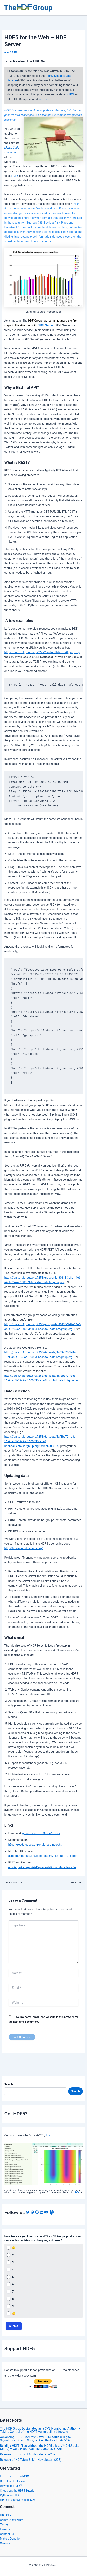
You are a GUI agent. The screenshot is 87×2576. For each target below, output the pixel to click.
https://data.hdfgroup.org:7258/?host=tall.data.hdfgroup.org (42, 652)
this (48, 2135)
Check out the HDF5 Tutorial (17, 2490)
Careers (5, 2543)
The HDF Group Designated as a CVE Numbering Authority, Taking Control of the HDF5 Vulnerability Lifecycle (40, 2430)
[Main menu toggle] (79, 8)
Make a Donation (10, 2538)
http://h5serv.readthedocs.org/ (23, 1548)
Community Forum (11, 2520)
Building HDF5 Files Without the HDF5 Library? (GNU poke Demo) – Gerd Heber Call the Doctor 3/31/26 (39, 2447)
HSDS (70, 94)
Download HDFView (12, 2481)
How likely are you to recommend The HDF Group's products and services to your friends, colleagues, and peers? (43, 2238)
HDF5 (14, 176)
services (43, 99)
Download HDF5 (11, 2486)
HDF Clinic (6, 2515)
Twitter (4, 2524)
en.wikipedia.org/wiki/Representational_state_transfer (42, 1867)
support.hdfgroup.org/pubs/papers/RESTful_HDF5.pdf (42, 1856)
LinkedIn (5, 2529)
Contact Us (7, 2534)
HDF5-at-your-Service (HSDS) (18, 2500)
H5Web (76, 2192)
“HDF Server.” (46, 325)
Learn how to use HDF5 (14, 2476)
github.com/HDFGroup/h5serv (41, 1833)
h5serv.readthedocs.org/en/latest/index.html (36, 1844)
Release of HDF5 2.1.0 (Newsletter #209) (28, 2454)
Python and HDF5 (11, 2495)
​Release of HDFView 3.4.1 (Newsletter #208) (30, 2460)
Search (8, 2084)
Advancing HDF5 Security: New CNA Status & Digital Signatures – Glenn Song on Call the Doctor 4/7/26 (36, 2438)
